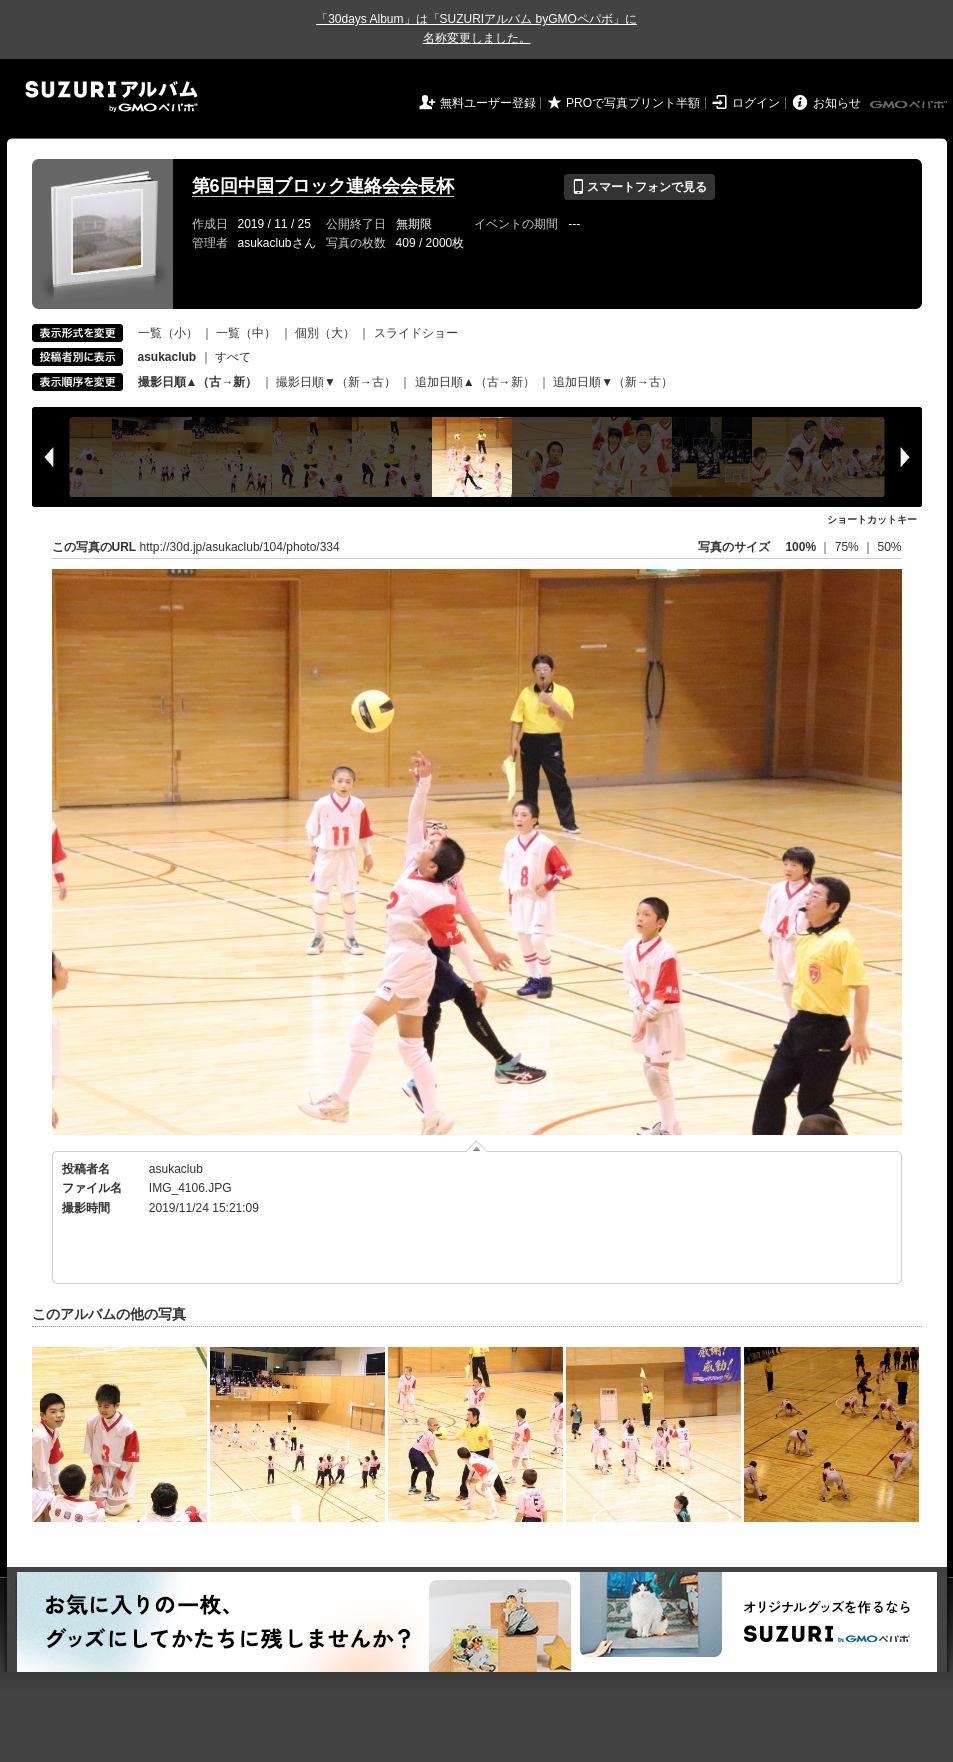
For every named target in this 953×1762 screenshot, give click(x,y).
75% (848, 547)
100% (800, 547)
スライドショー (416, 333)
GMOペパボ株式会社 (910, 105)
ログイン (756, 103)
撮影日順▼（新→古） (336, 382)
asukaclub (176, 1169)
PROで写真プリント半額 (633, 103)
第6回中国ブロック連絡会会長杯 (323, 186)
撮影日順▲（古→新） (198, 382)
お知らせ (837, 103)
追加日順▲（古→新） (475, 382)
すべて (233, 357)
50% (889, 547)
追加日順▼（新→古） (613, 382)
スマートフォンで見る (639, 187)
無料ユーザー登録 (488, 103)
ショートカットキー (872, 519)
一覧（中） (246, 333)
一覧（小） (168, 333)
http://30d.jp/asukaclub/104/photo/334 (240, 547)
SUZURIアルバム (111, 96)
